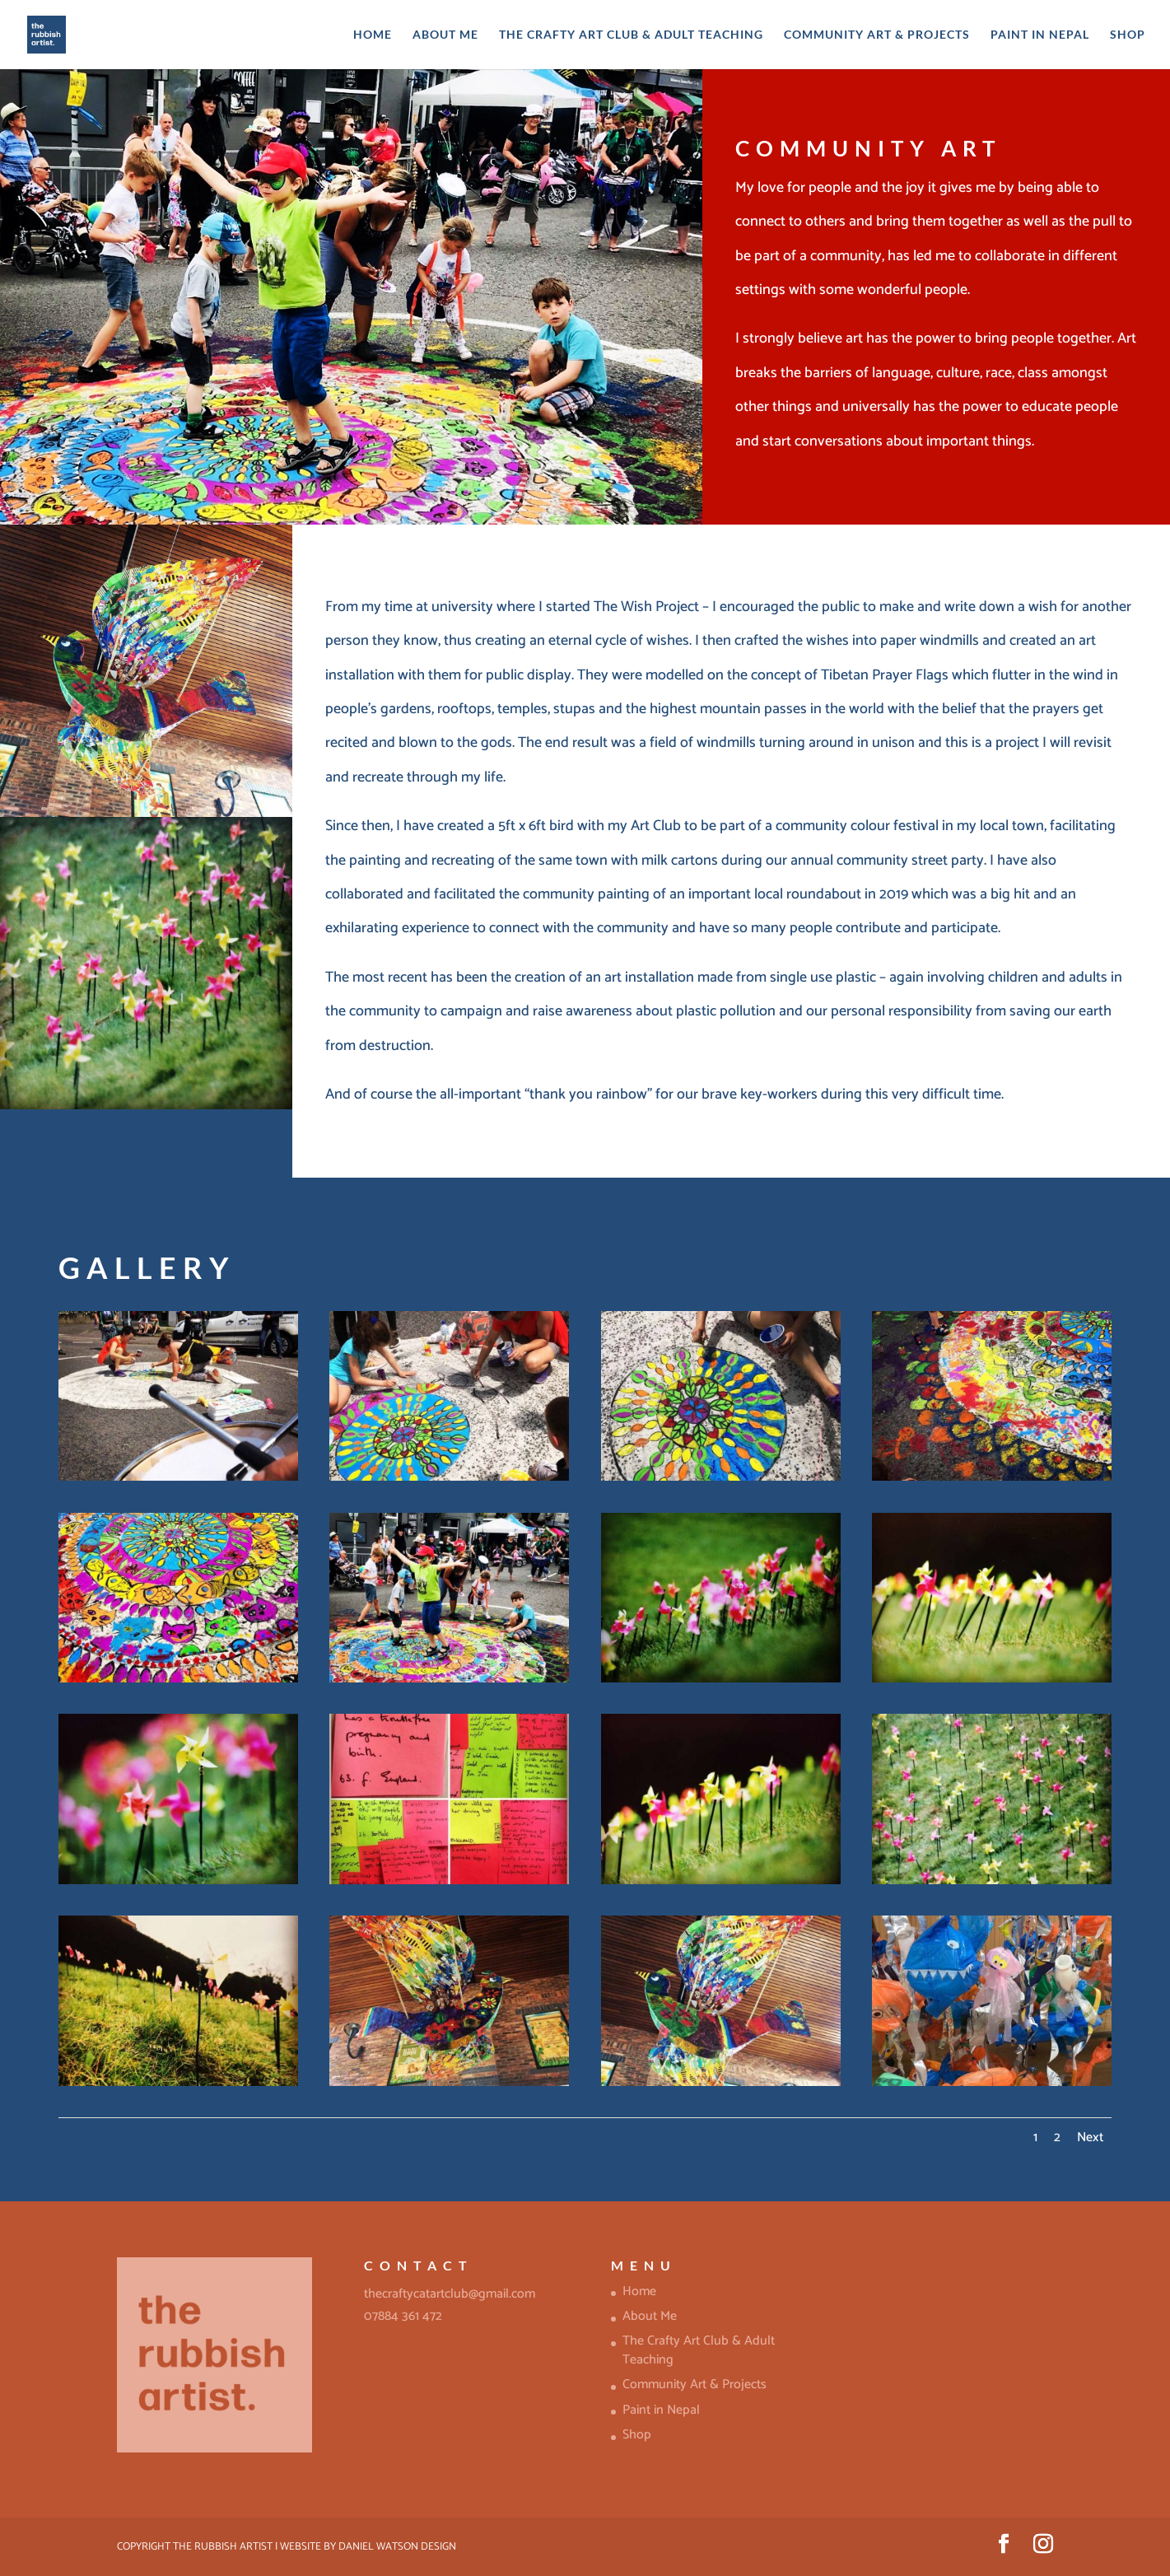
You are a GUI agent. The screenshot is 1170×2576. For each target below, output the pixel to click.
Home (372, 35)
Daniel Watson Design (397, 2546)
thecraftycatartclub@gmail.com (449, 2294)
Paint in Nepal (1040, 35)
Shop (1127, 35)
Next (1090, 2137)
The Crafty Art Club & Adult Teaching (631, 35)
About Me (445, 35)
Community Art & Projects (877, 35)
